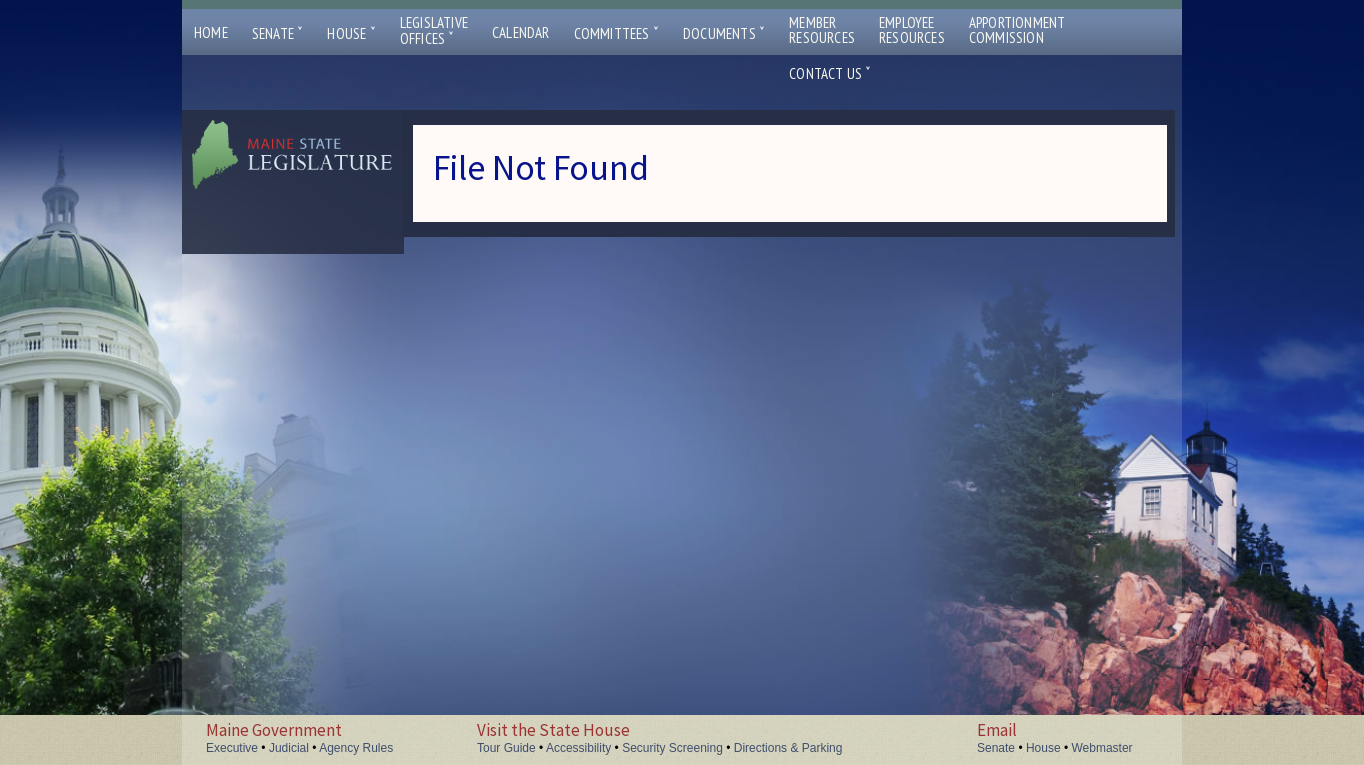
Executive (232, 748)
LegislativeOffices (434, 31)
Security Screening (672, 748)
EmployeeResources (912, 30)
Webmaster (1101, 748)
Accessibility (578, 748)
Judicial (289, 748)
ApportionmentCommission (1017, 30)
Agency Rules (356, 748)
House (351, 33)
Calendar (521, 32)
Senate (278, 33)
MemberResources (822, 30)
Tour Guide (506, 748)
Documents (724, 33)
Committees (616, 33)
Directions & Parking (788, 748)
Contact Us (830, 73)
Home (211, 32)
